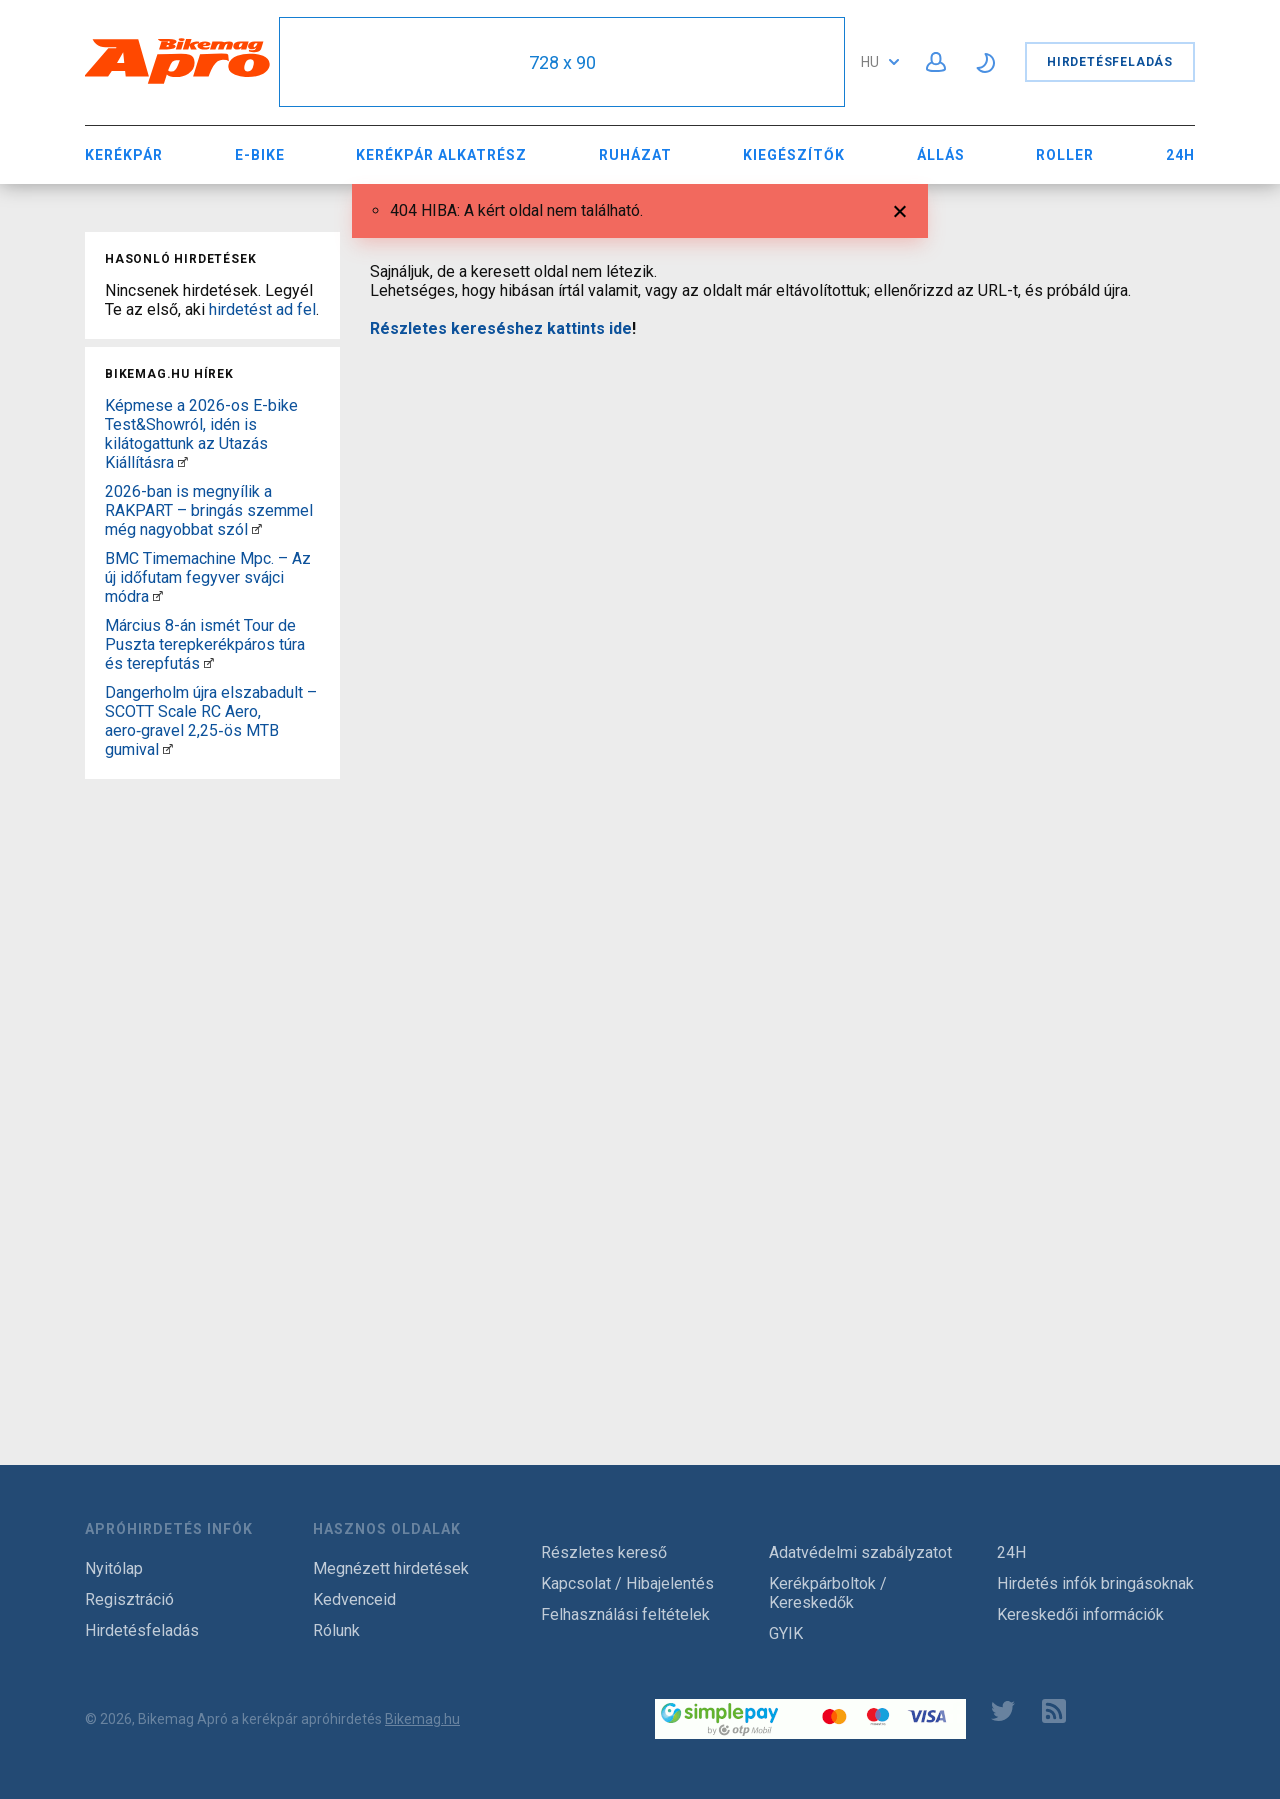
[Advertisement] (212, 1087)
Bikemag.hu (422, 1719)
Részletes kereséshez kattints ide (501, 328)
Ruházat (635, 155)
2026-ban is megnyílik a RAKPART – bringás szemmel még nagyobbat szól (209, 510)
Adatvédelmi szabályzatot (860, 1552)
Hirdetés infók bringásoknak (1095, 1583)
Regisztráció (129, 1599)
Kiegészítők (794, 155)
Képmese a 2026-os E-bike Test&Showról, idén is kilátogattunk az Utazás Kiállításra (201, 434)
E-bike (260, 155)
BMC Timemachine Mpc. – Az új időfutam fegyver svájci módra (208, 577)
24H (1180, 155)
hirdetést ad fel (262, 309)
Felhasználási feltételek (625, 1614)
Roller (1065, 155)
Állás (941, 155)
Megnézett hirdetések (391, 1568)
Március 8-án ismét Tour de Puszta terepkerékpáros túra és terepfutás (205, 644)
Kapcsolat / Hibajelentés (627, 1583)
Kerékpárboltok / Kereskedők (828, 1593)
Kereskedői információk (1080, 1614)
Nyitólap (114, 1568)
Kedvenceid (354, 1599)
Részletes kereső (604, 1552)
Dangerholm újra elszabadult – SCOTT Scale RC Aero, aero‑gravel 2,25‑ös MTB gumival (211, 721)
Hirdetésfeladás (1110, 62)
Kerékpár (124, 155)
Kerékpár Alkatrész (441, 155)
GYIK (786, 1633)
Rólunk (336, 1630)
